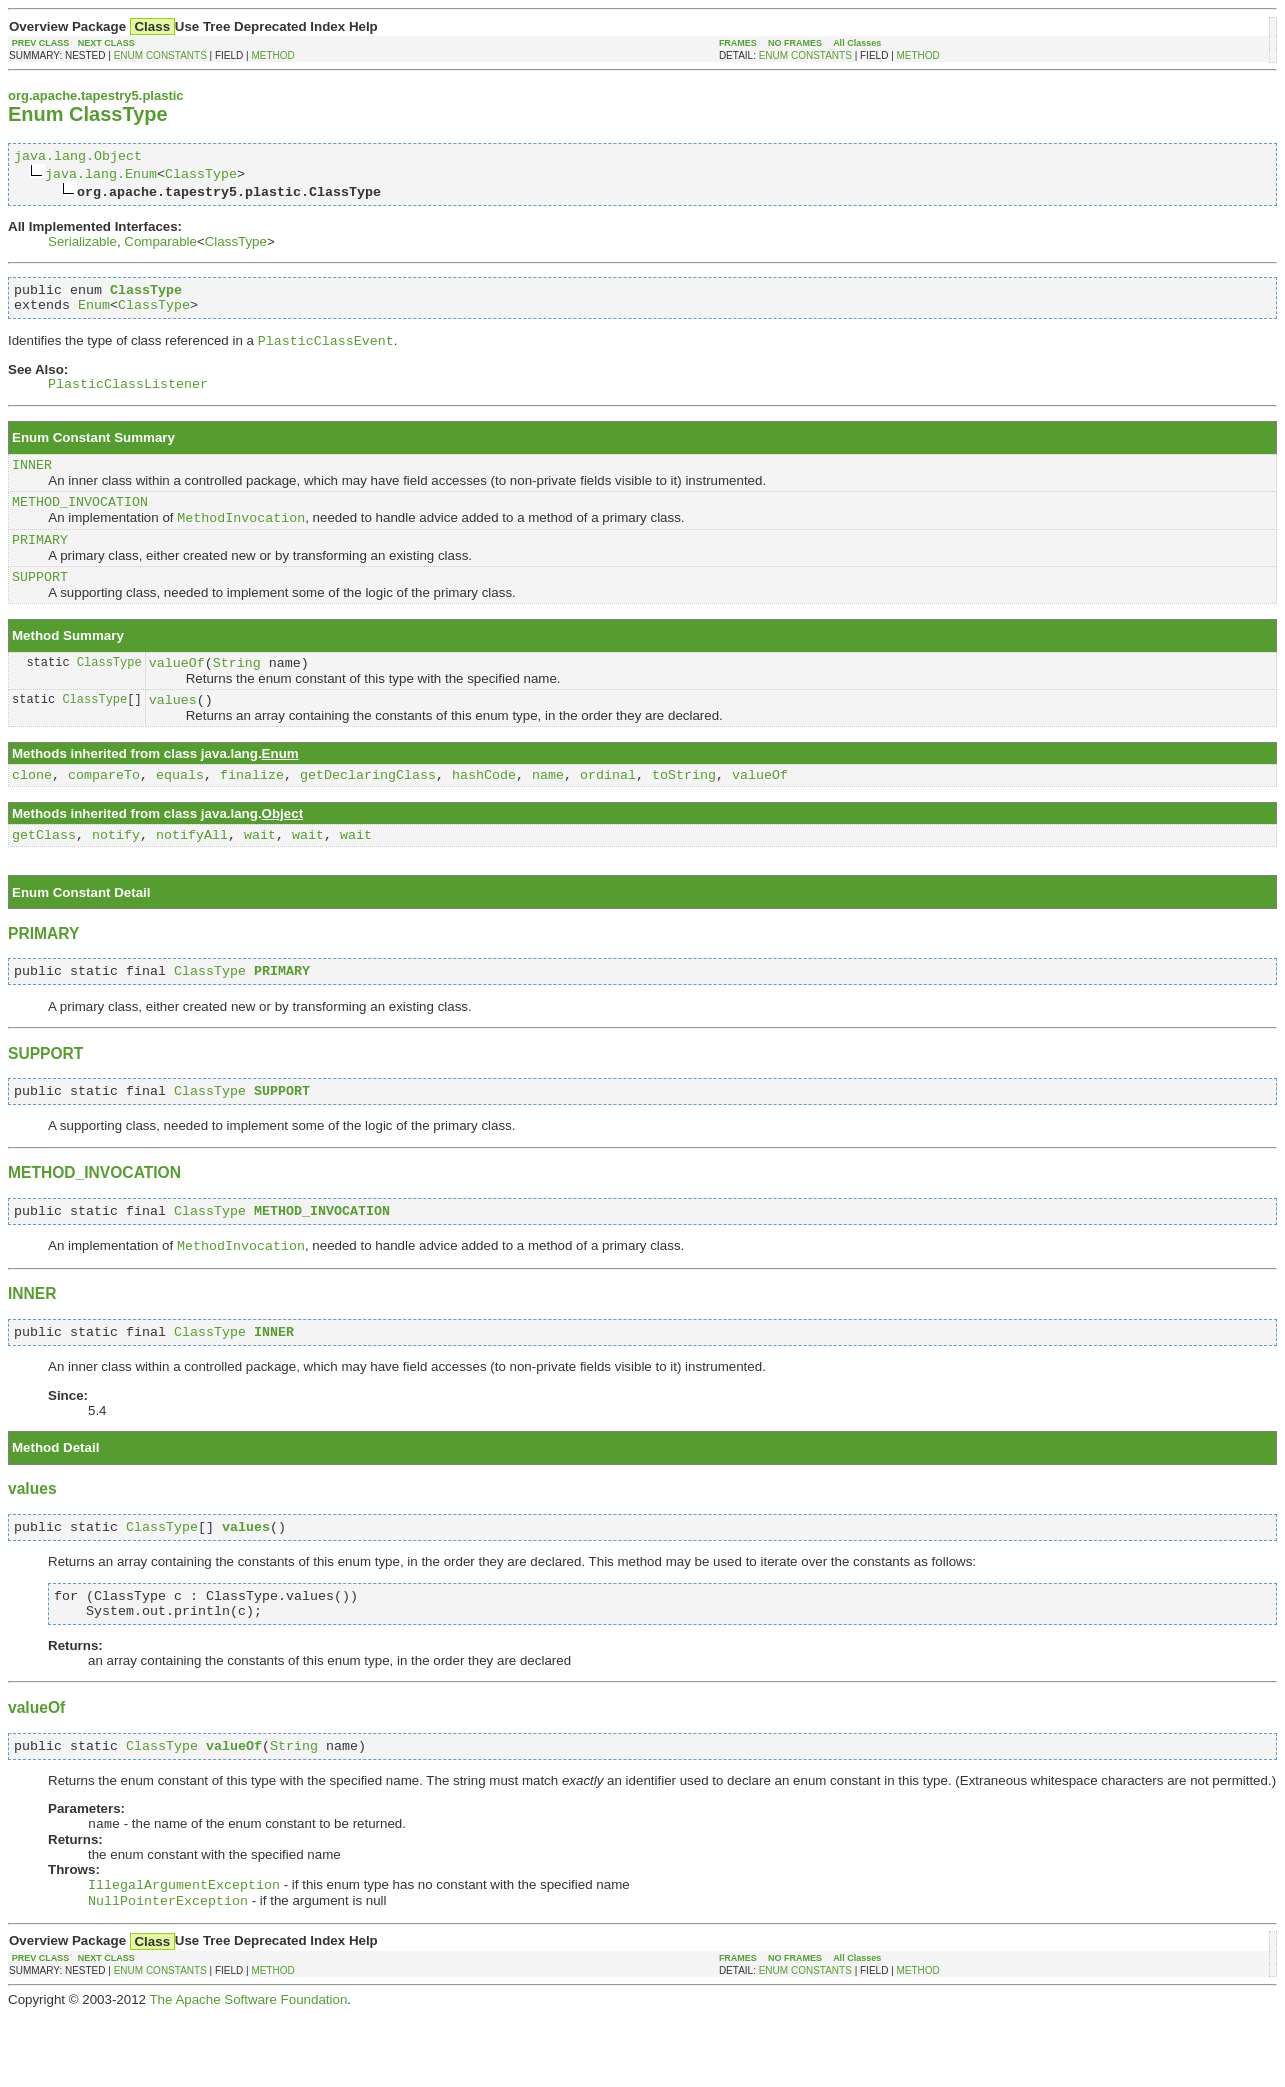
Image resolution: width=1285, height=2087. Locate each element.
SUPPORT (40, 604)
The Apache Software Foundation (248, 2071)
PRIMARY (40, 564)
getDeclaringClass (368, 811)
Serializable (82, 244)
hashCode (484, 811)
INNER (32, 481)
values (173, 733)
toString (684, 811)
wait (260, 874)
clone (32, 811)
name (548, 811)
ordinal (608, 811)
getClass (44, 874)
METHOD (272, 55)
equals (180, 811)
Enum (94, 313)
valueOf (177, 693)
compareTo (104, 811)
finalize (252, 811)
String (237, 693)
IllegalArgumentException (184, 1954)
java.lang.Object (78, 158)
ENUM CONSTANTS (160, 55)
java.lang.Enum (101, 176)
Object (282, 850)
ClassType (201, 176)
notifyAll (192, 874)
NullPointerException (168, 1972)
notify (116, 874)
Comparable (160, 244)
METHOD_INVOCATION (80, 521)
